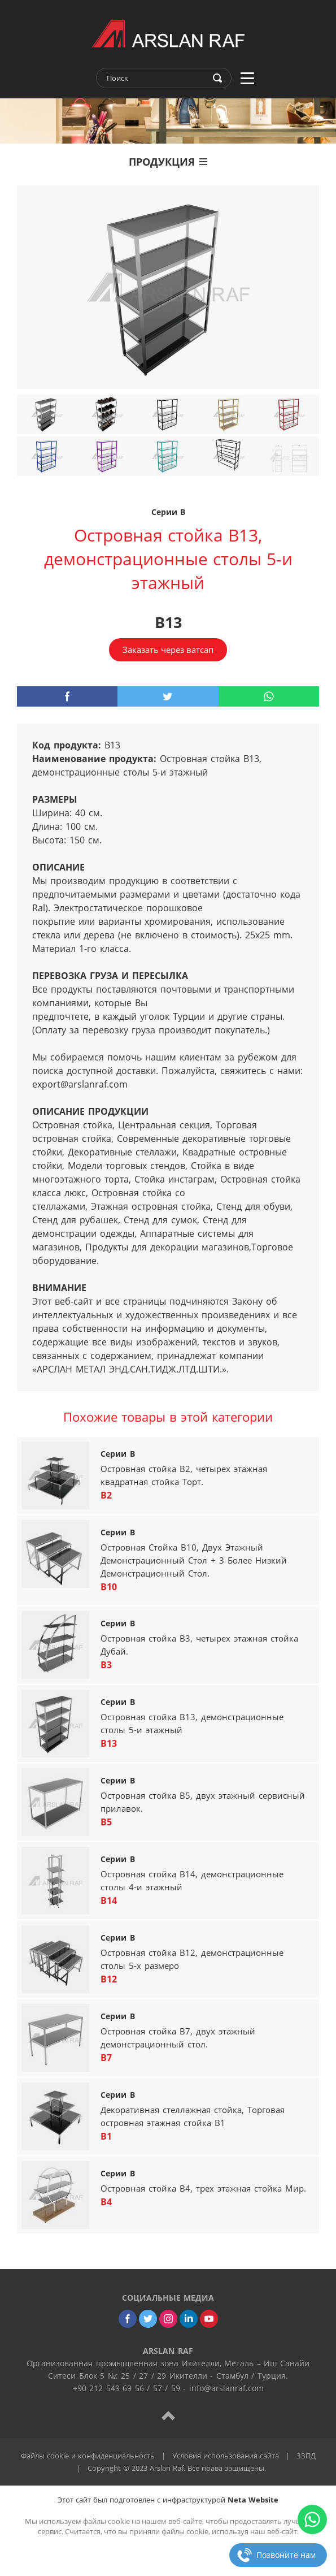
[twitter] (167, 696)
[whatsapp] (269, 696)
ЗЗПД (306, 2456)
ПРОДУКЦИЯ (168, 161)
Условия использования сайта (225, 2456)
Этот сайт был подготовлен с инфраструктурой (168, 2500)
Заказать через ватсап (168, 649)
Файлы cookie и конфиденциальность (88, 2456)
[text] (156, 78)
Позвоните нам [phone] (286, 2554)
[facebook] (67, 696)
